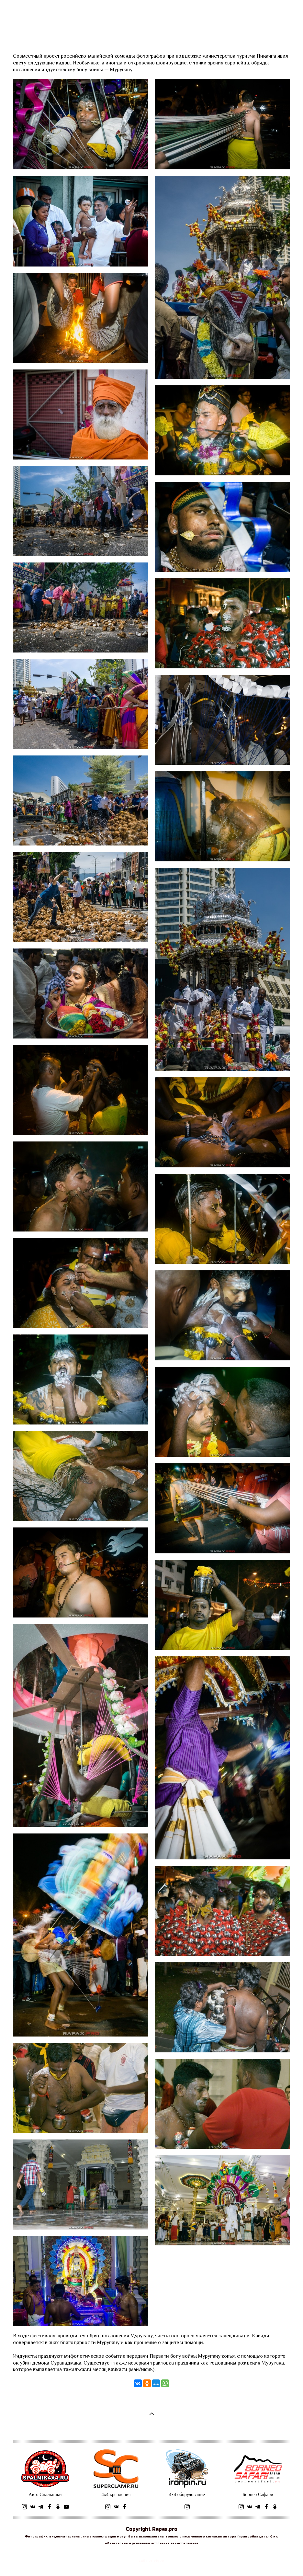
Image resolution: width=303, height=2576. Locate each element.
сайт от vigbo (151, 2560)
